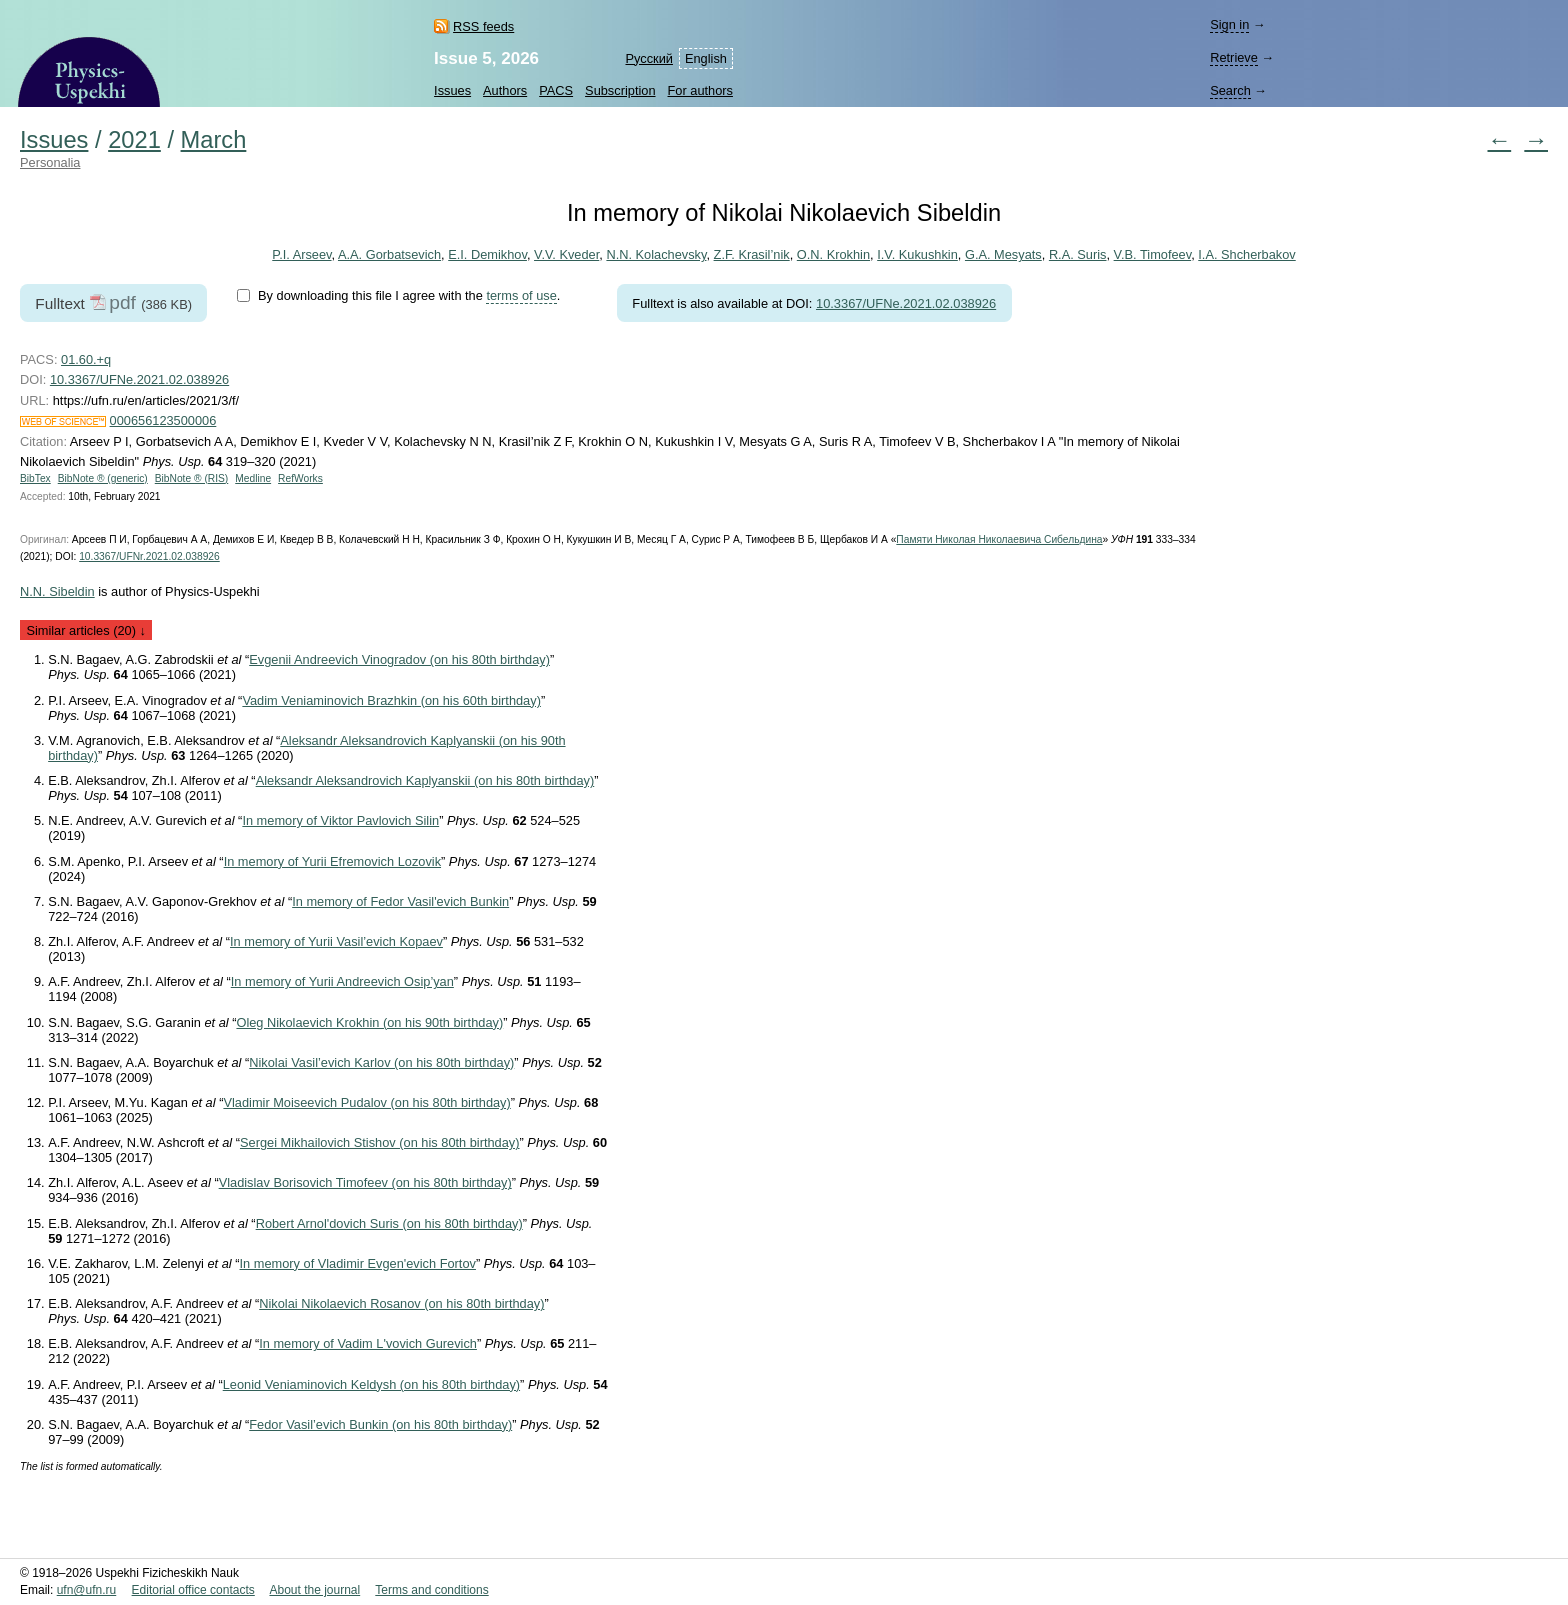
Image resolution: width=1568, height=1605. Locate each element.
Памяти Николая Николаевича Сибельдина (999, 539)
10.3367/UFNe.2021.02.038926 (906, 303)
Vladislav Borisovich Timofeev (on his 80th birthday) (365, 1182)
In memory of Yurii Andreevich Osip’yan (342, 981)
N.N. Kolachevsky (656, 254)
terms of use (521, 295)
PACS (556, 90)
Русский (648, 58)
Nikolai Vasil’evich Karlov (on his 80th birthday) (381, 1062)
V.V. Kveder (566, 254)
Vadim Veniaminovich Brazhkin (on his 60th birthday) (391, 700)
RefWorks (300, 478)
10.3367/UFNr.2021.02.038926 (149, 556)
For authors (700, 90)
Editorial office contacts (193, 1590)
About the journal (314, 1590)
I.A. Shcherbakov (1246, 254)
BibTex (35, 478)
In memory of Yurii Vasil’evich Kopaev (336, 941)
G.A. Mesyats (1003, 254)
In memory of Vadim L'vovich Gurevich (368, 1343)
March (214, 140)
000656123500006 (163, 420)
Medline (253, 478)
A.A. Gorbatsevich (389, 254)
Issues (452, 90)
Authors (505, 90)
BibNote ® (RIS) (192, 478)
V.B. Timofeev (1153, 254)
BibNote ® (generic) (103, 478)
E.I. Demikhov (487, 254)
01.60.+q (86, 359)
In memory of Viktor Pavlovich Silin (340, 820)
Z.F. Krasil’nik (752, 254)
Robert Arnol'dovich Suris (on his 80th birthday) (389, 1223)
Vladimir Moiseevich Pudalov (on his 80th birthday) (366, 1102)
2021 (134, 140)
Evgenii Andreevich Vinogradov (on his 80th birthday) (399, 659)
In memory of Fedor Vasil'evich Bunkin (400, 901)
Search (1230, 90)
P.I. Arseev (301, 254)
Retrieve (1234, 57)
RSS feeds (483, 26)
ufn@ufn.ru (87, 1590)
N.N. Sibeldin (57, 591)
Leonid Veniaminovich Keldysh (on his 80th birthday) (371, 1384)
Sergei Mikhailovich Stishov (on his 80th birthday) (380, 1142)
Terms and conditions (431, 1590)
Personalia (50, 162)
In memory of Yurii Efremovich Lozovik (332, 861)
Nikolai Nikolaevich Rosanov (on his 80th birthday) (401, 1303)
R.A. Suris (1078, 254)
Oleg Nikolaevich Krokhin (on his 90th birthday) (369, 1022)
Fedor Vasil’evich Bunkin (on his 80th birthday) (380, 1424)
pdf (122, 302)
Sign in (1229, 24)
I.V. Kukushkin (917, 254)
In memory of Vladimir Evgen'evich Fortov (358, 1263)
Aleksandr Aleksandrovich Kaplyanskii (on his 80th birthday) (425, 780)
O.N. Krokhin (833, 254)
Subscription (620, 90)
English (706, 58)
